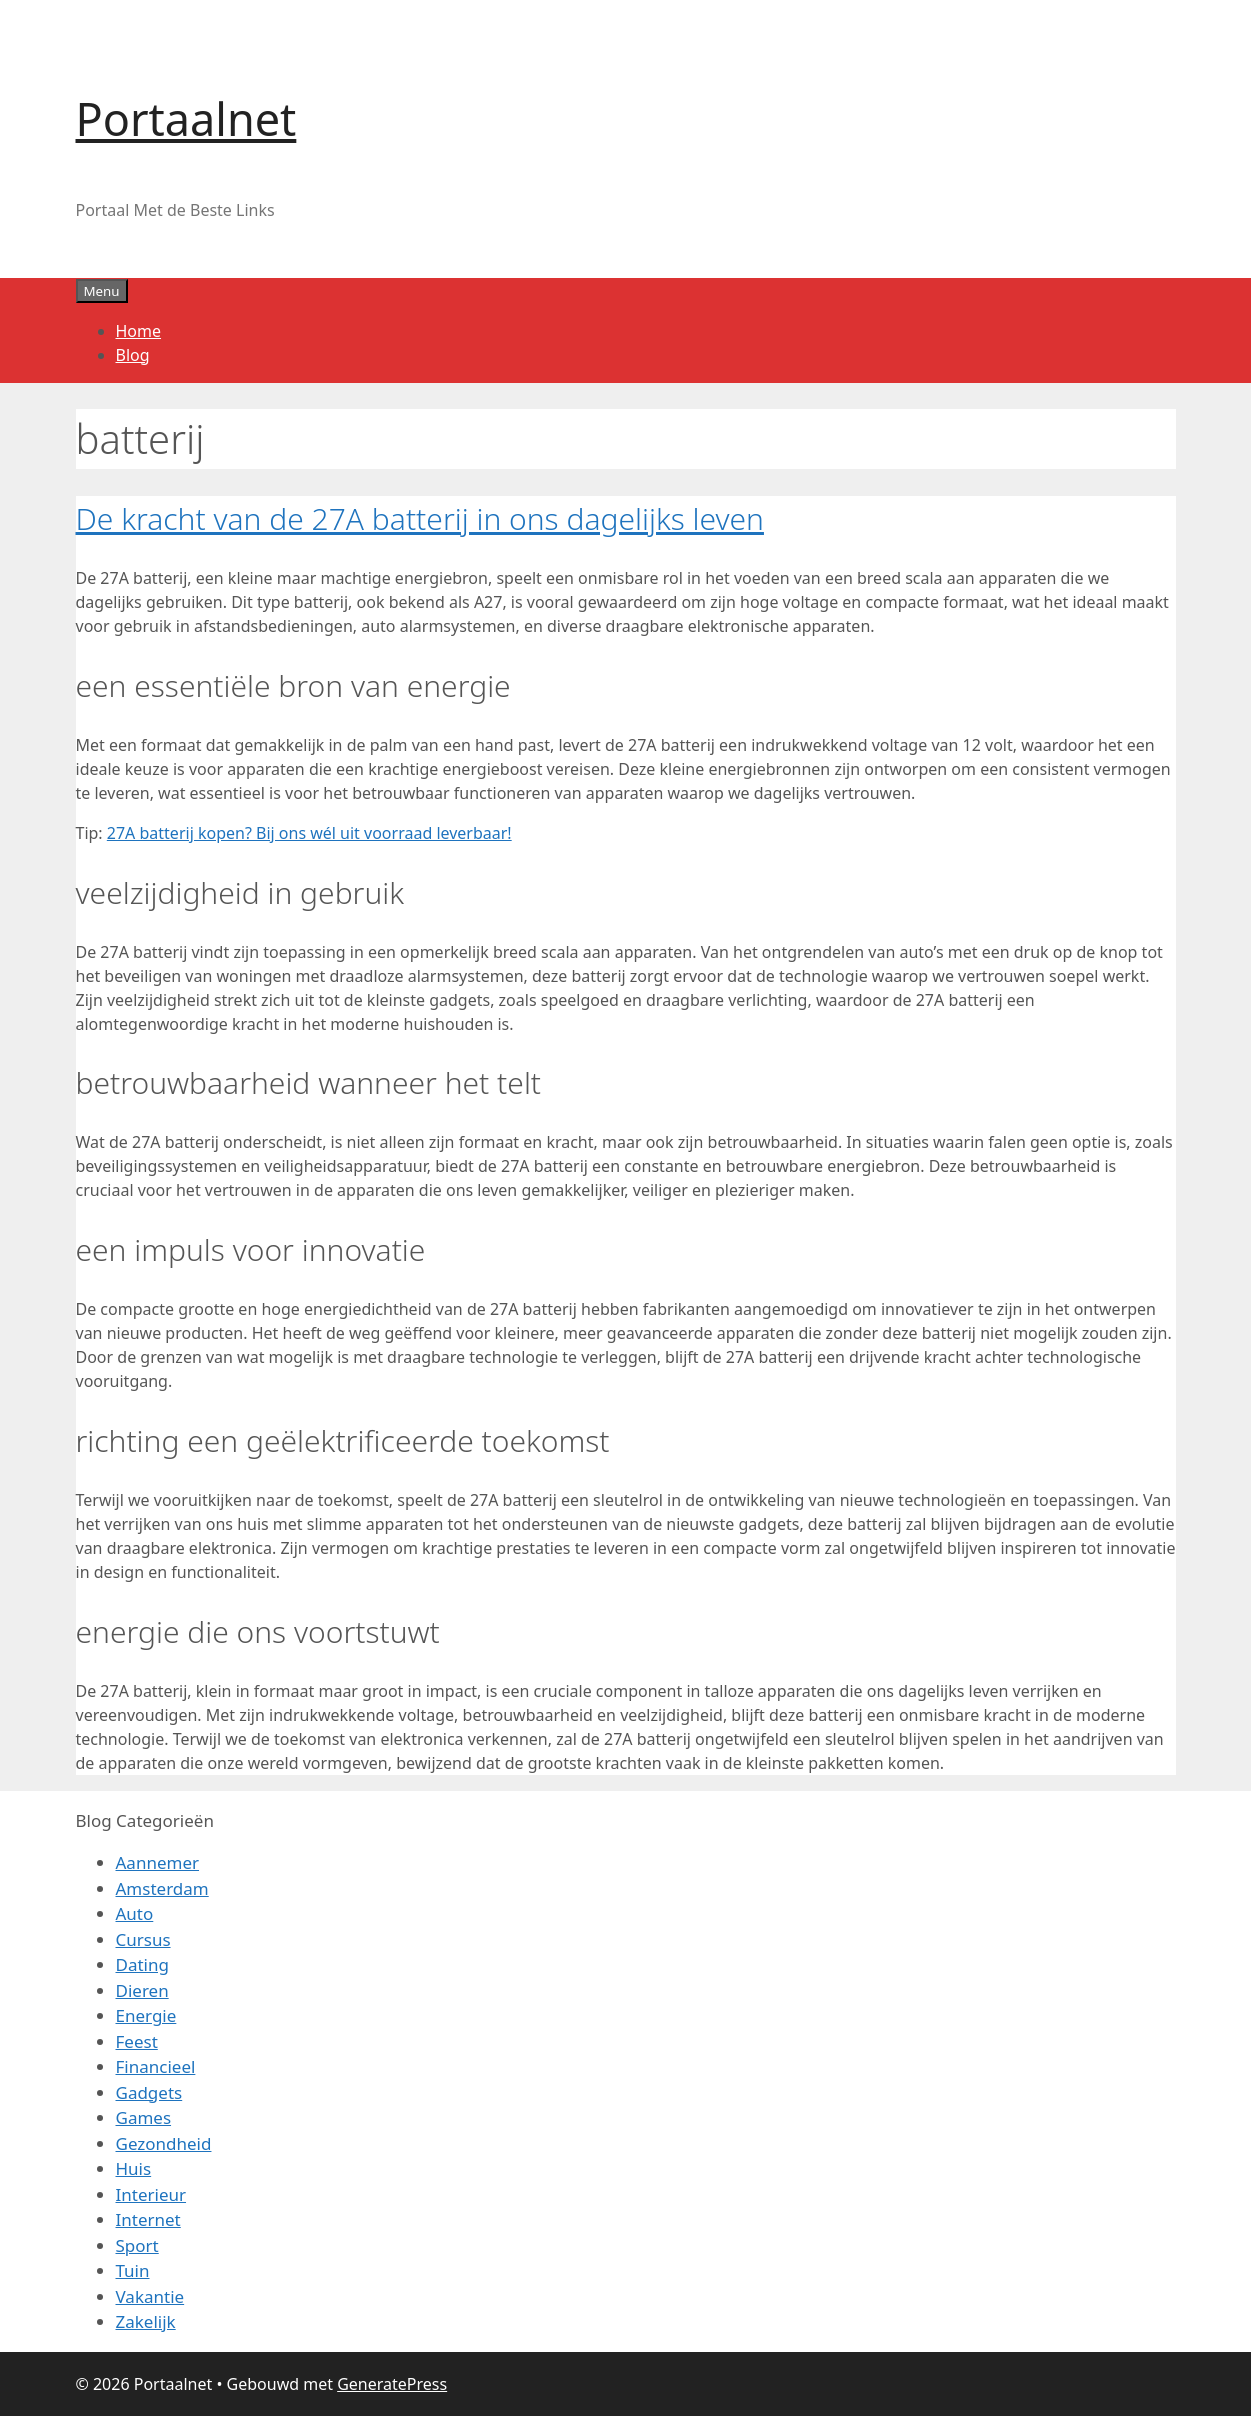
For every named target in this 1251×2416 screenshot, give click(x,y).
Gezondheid (164, 2143)
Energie (146, 2015)
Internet (148, 2219)
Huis (134, 2168)
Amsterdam (162, 1888)
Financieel (156, 2066)
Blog (133, 355)
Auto (135, 1913)
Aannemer (158, 1862)
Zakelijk (146, 2321)
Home (139, 331)
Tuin (133, 2270)
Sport (137, 2245)
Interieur (151, 2194)
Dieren (142, 1990)
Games (144, 2117)
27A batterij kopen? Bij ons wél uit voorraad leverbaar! (309, 833)
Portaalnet (186, 118)
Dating (142, 1964)
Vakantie (150, 2296)
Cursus (143, 1939)
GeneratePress (392, 2384)
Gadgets (149, 2092)
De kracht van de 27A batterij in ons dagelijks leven (420, 518)
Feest (137, 2041)
